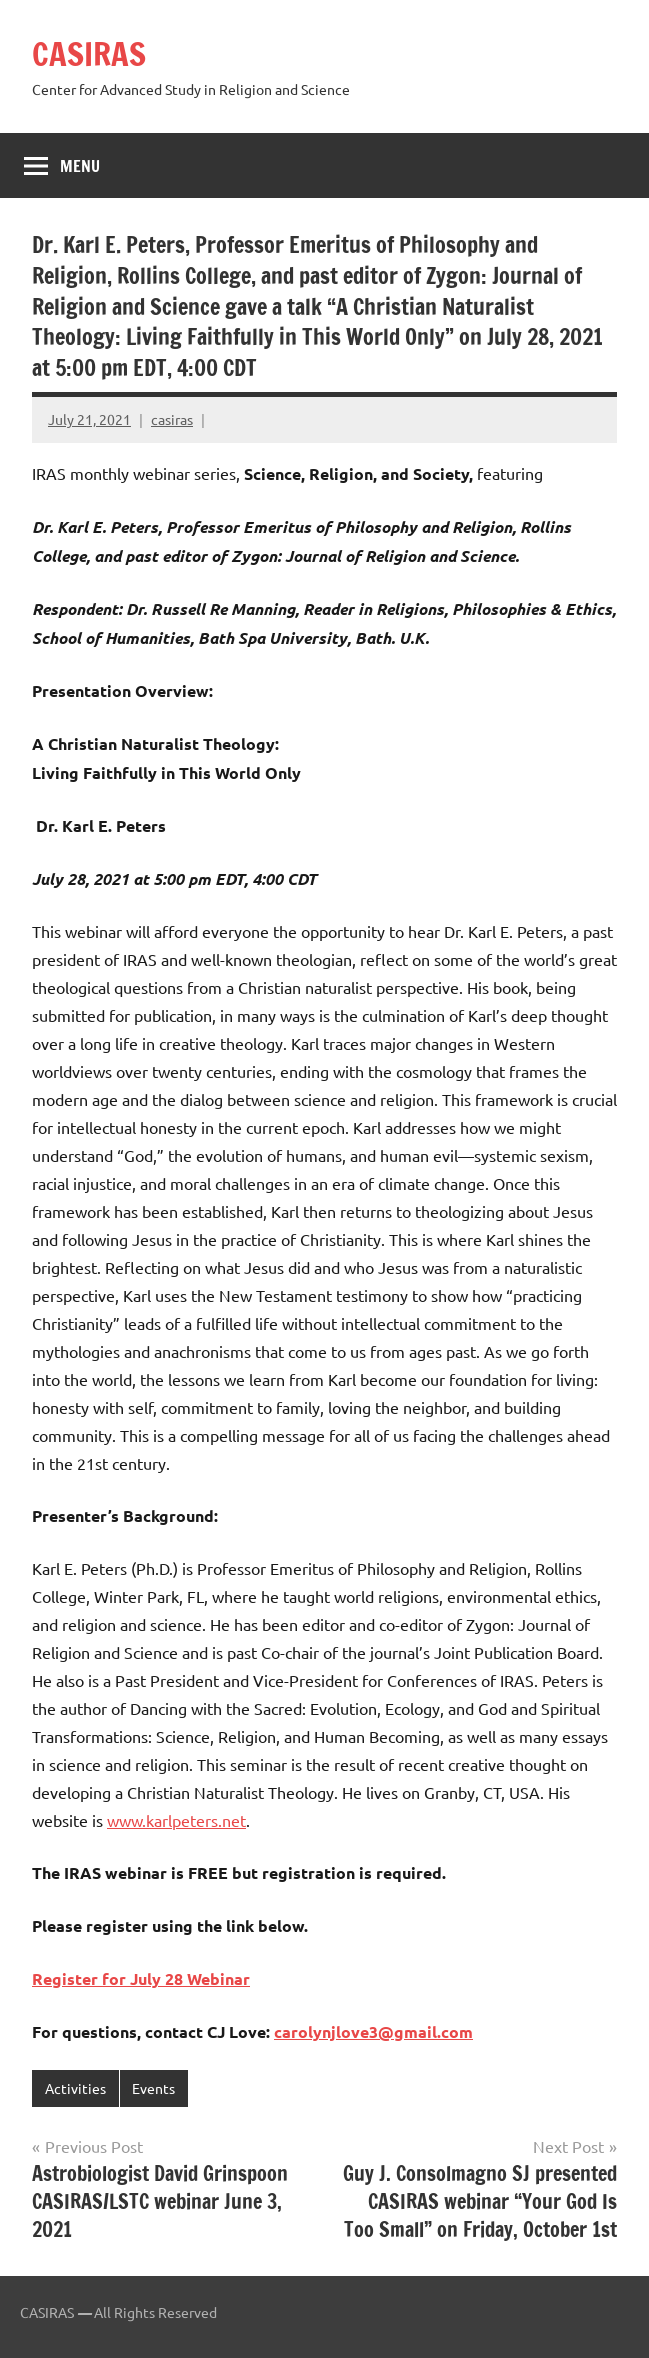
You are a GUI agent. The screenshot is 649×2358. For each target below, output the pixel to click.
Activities (75, 2088)
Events (153, 2088)
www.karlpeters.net (176, 1820)
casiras (172, 419)
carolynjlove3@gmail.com (373, 2031)
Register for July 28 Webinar (141, 1978)
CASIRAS (89, 54)
